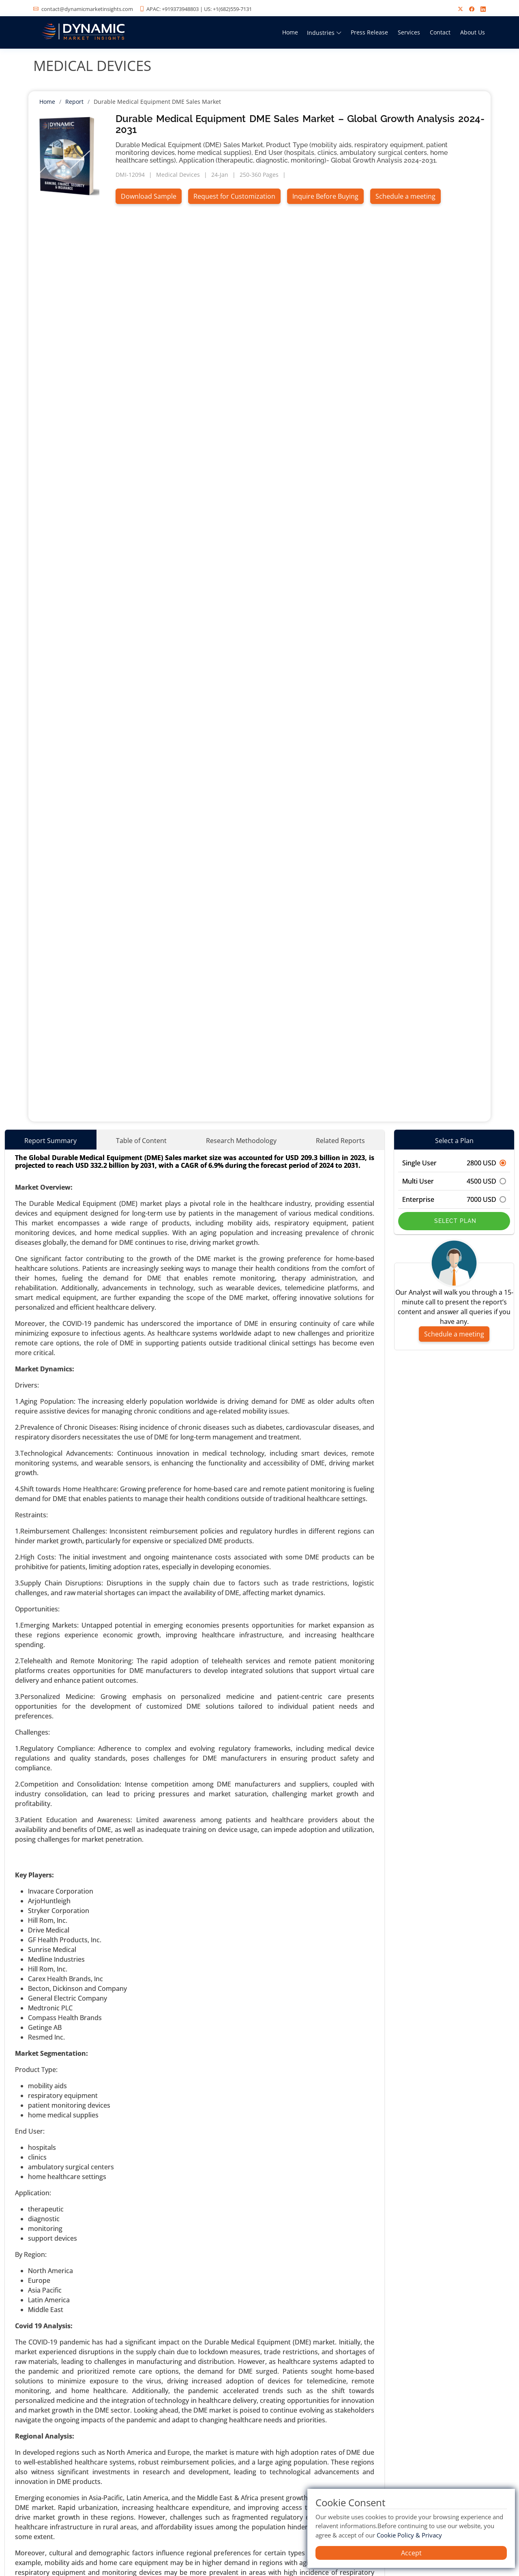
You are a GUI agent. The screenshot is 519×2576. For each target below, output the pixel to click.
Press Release (369, 32)
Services (409, 32)
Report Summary (50, 1140)
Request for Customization (234, 196)
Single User (454, 1163)
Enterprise (454, 1199)
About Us (472, 32)
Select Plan (454, 1221)
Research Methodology (241, 1140)
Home (290, 32)
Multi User (454, 1181)
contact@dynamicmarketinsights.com (87, 9)
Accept (411, 2552)
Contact (440, 32)
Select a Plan (454, 1140)
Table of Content (141, 1140)
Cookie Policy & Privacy (409, 2535)
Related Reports (340, 1140)
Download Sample (148, 196)
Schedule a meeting (405, 196)
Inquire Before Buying (325, 196)
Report (74, 101)
